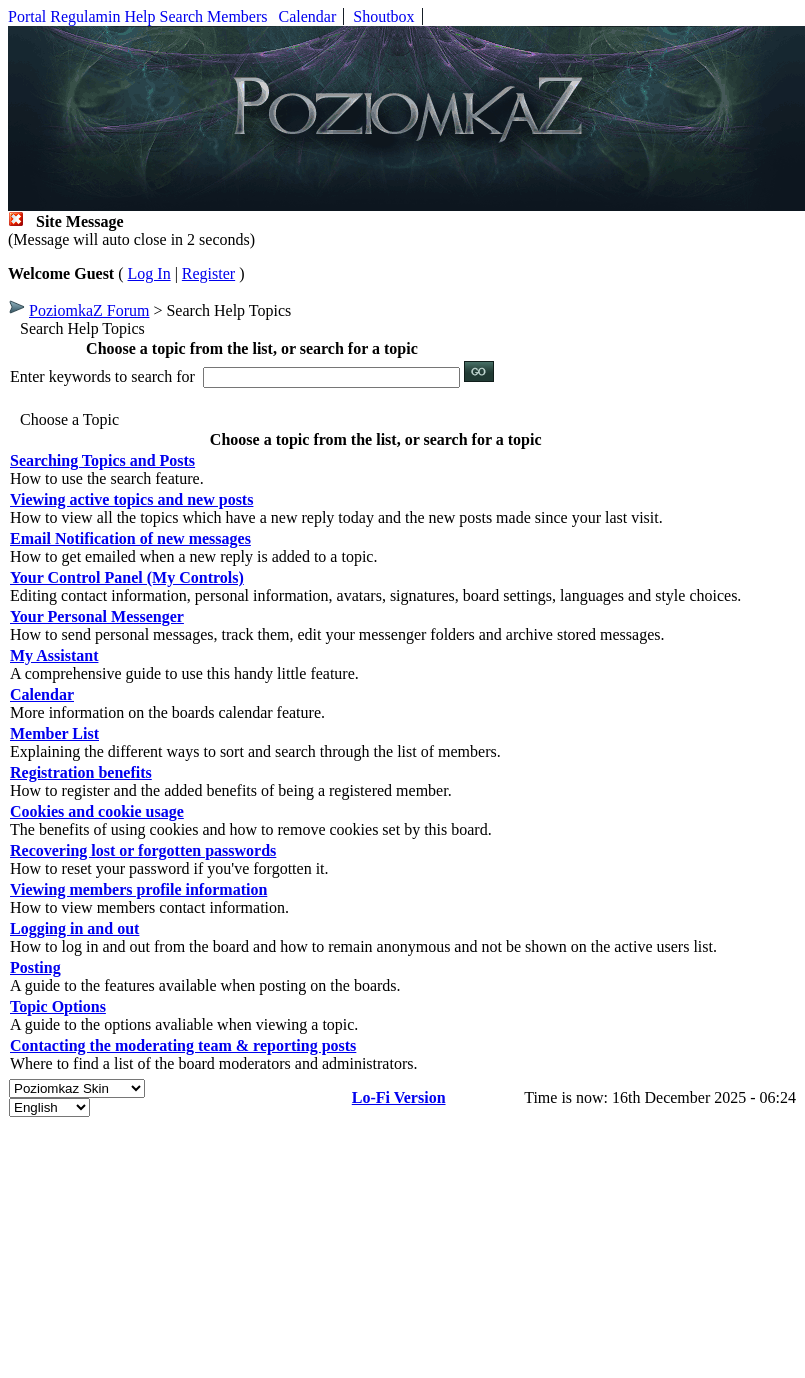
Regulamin (85, 16)
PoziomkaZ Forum (89, 310)
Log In (149, 273)
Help (139, 16)
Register (208, 273)
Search (182, 16)
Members (237, 16)
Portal (27, 16)
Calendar (308, 16)
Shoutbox (383, 16)
